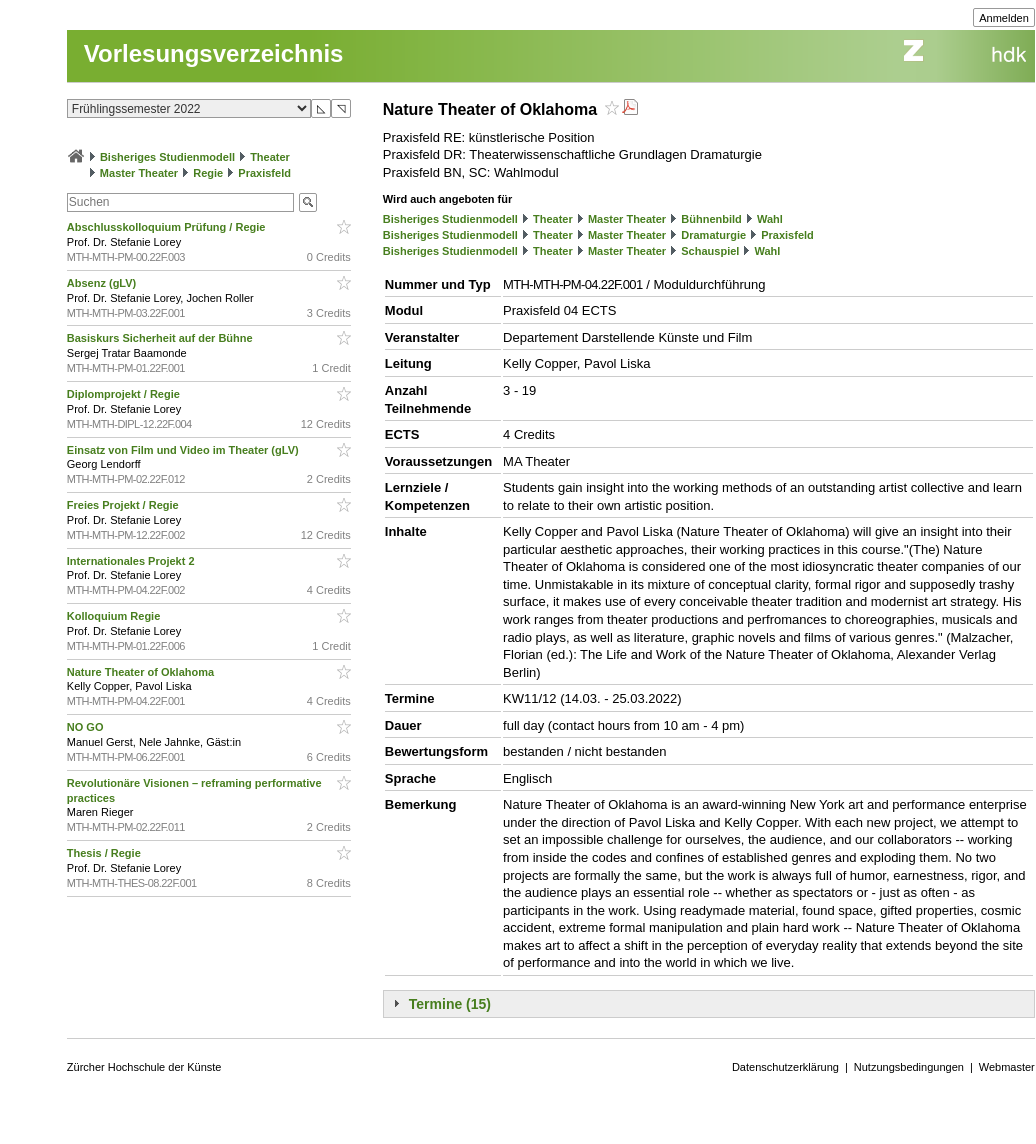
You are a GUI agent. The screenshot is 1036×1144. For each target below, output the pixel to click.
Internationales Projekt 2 (132, 561)
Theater (270, 157)
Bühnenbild (711, 219)
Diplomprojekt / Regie (125, 394)
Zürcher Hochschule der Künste (144, 1067)
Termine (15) (450, 1004)
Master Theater (139, 173)
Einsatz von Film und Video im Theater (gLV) (184, 450)
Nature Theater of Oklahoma (142, 672)
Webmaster (1007, 1067)
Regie (208, 173)
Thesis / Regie (105, 853)
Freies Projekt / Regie (124, 505)
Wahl (770, 219)
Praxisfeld (264, 173)
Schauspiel (710, 251)
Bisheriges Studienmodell (167, 157)
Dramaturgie (713, 235)
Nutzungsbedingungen (909, 1067)
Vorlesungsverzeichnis (214, 53)
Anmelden (1004, 18)
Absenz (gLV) (103, 283)
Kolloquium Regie (115, 616)
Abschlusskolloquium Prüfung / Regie (168, 227)
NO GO (87, 727)
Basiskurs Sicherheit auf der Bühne (161, 338)
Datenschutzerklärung (785, 1067)
